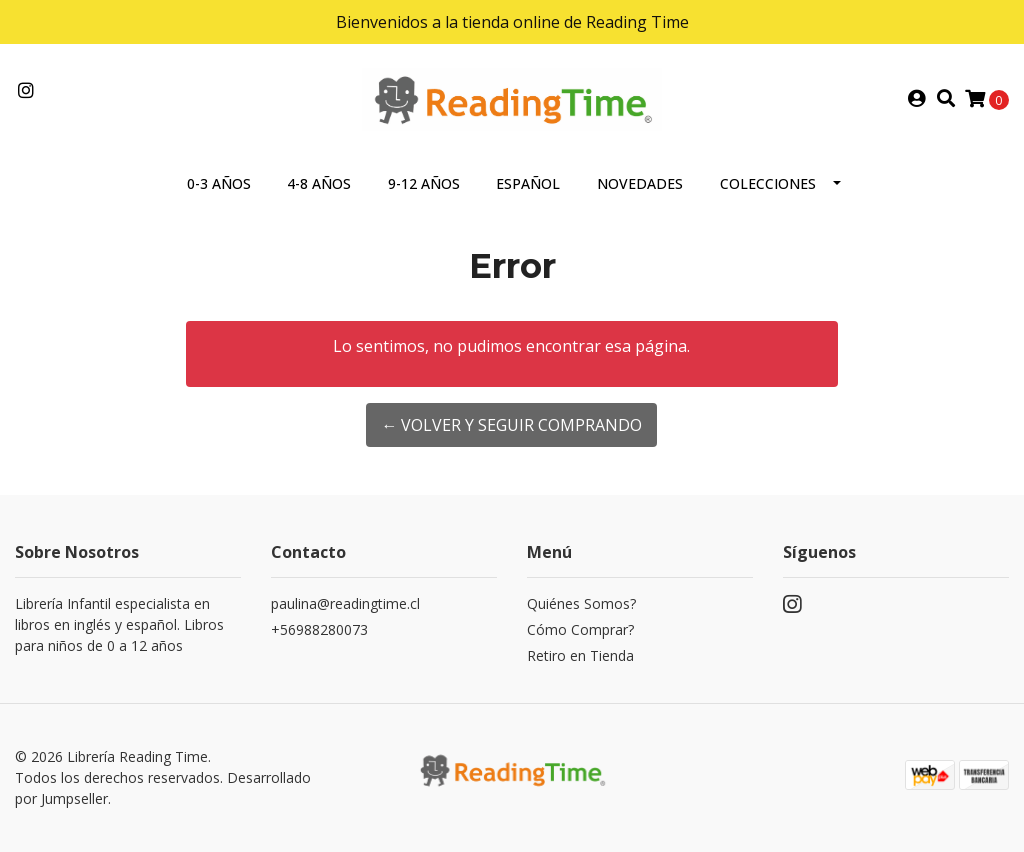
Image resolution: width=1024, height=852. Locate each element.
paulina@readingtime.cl (345, 603)
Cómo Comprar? (580, 629)
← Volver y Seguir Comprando (511, 425)
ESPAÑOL (528, 183)
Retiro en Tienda (580, 655)
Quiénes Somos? (581, 603)
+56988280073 (319, 629)
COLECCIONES (768, 183)
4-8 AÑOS (319, 183)
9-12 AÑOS (424, 183)
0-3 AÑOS (219, 183)
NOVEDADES (640, 183)
